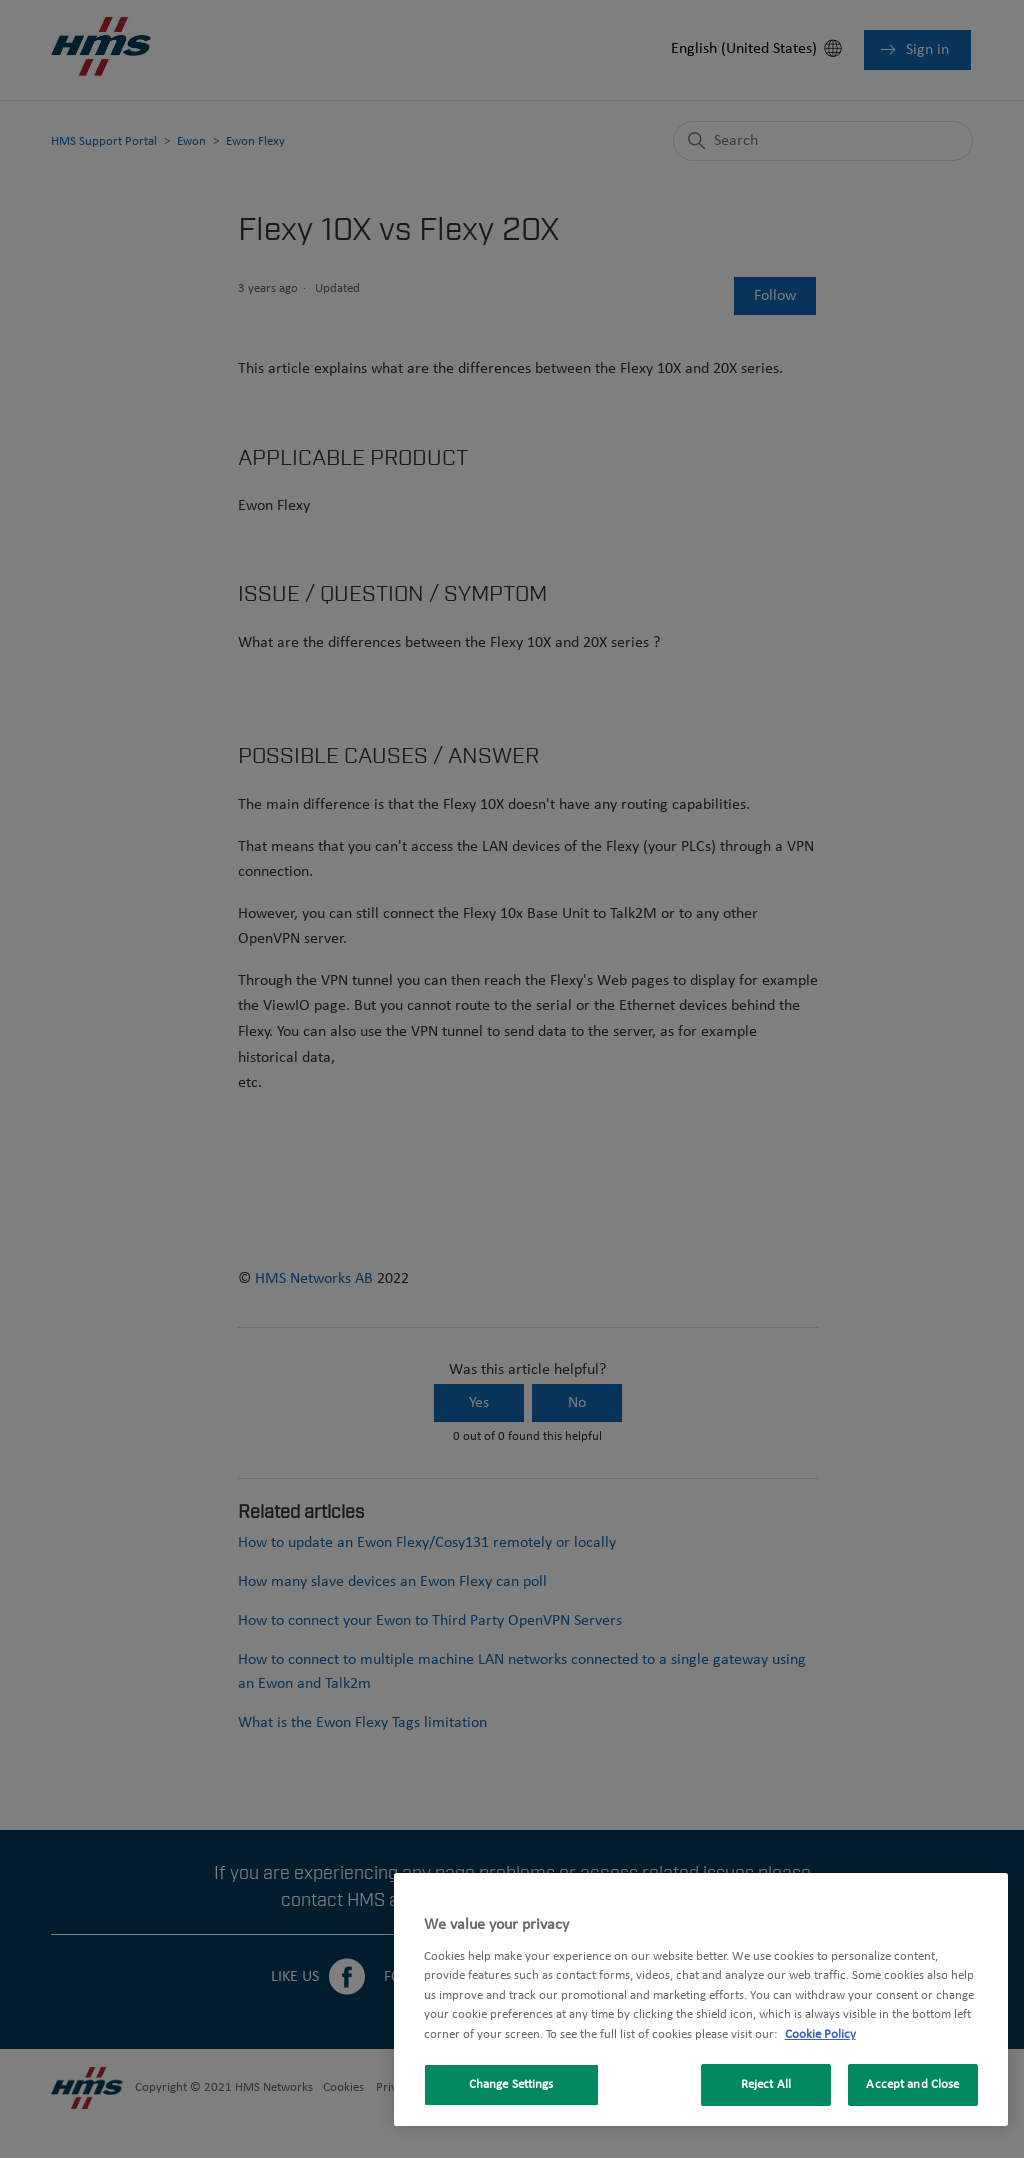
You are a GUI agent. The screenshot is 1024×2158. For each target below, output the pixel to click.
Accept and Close (912, 2084)
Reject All (766, 2084)
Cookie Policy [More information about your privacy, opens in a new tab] (820, 2034)
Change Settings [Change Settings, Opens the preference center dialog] (511, 2084)
